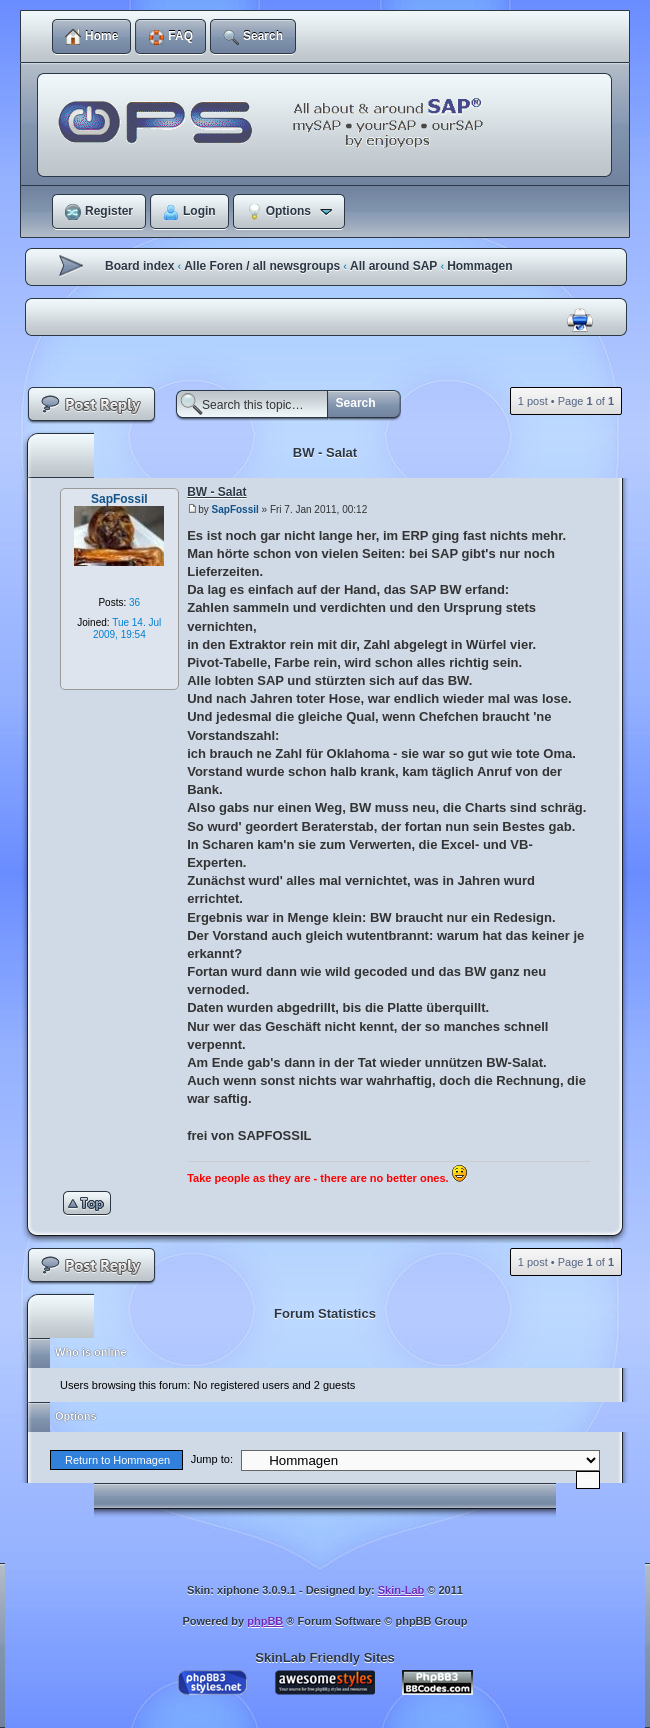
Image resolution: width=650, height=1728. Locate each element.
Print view (580, 320)
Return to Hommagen (117, 1460)
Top (90, 1202)
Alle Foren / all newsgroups (262, 266)
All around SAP (393, 266)
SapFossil (235, 509)
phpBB (265, 1621)
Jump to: (212, 1459)
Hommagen (479, 266)
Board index (139, 266)
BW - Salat (325, 452)
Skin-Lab (401, 1590)
